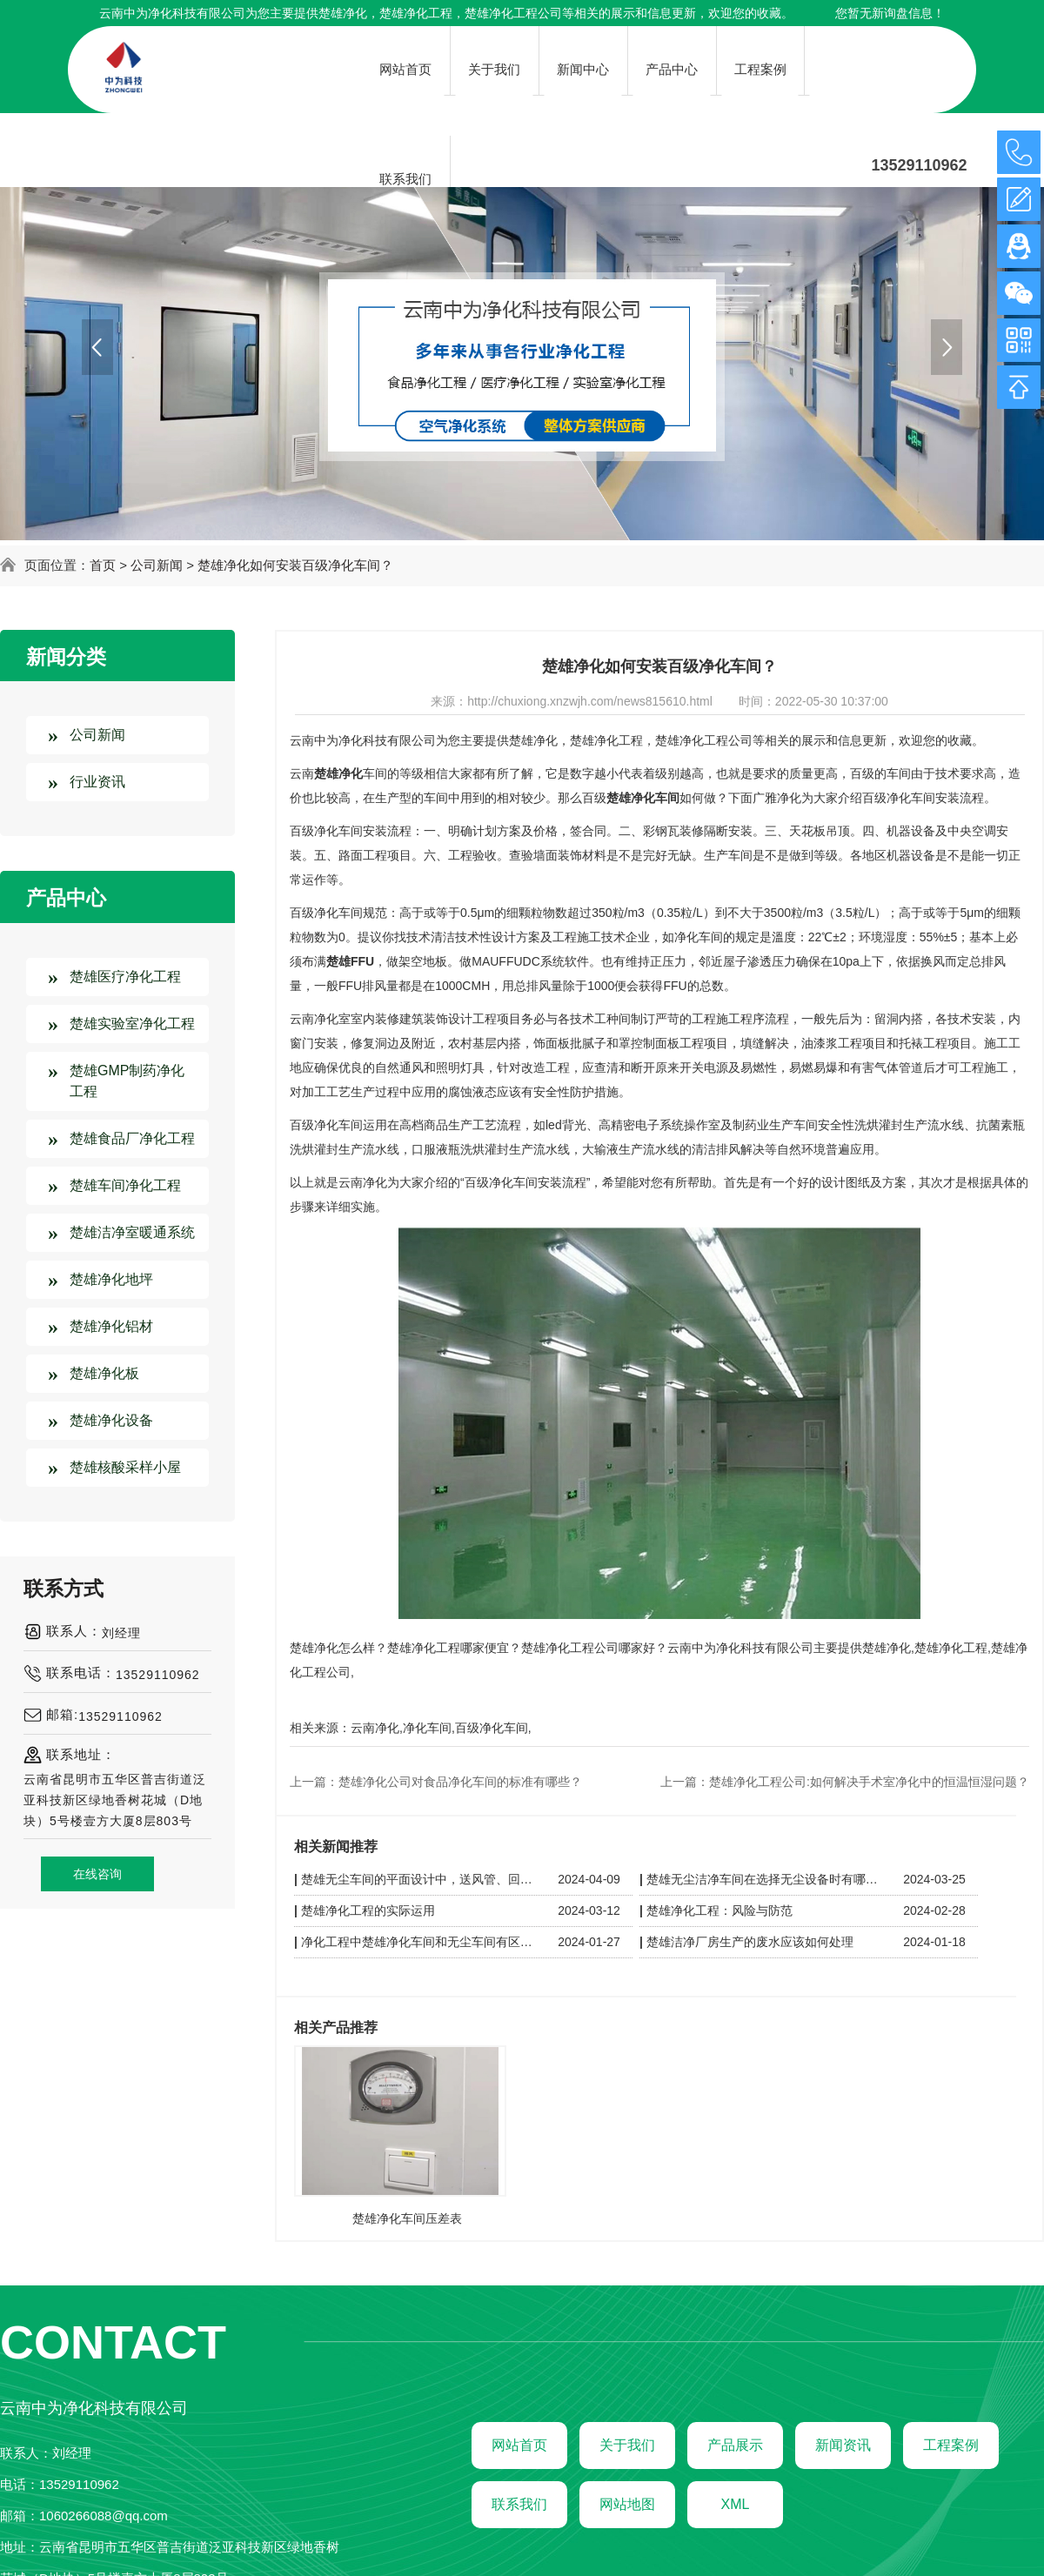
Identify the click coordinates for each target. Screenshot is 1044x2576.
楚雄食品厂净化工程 (132, 1138)
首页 (103, 565)
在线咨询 (97, 1874)
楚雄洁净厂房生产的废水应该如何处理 (749, 1942)
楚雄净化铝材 (111, 1326)
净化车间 (427, 1728)
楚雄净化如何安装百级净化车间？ (295, 565)
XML (735, 2504)
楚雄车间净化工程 (125, 1185)
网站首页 (519, 2445)
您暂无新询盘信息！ (890, 13)
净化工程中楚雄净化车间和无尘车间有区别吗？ (419, 1942)
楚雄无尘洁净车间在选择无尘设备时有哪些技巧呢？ (764, 1879)
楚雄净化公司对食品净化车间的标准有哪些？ (460, 1782)
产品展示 (735, 2445)
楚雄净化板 (104, 1373)
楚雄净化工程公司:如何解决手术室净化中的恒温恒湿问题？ (869, 1782)
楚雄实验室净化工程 (132, 1023)
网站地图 (627, 2504)
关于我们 (627, 2445)
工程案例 (951, 2445)
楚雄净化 (342, 13)
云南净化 (375, 1728)
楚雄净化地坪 (111, 1279)
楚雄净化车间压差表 (407, 2218)
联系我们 (519, 2504)
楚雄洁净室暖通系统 (132, 1232)
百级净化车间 (491, 1728)
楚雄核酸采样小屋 (125, 1467)
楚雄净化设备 (111, 1420)
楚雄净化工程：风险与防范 (719, 1910)
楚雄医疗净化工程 (125, 976)
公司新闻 (156, 565)
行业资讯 (97, 781)
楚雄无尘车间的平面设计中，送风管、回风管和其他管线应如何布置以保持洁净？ (419, 1879)
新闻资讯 (843, 2445)
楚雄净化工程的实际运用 (368, 1910)
